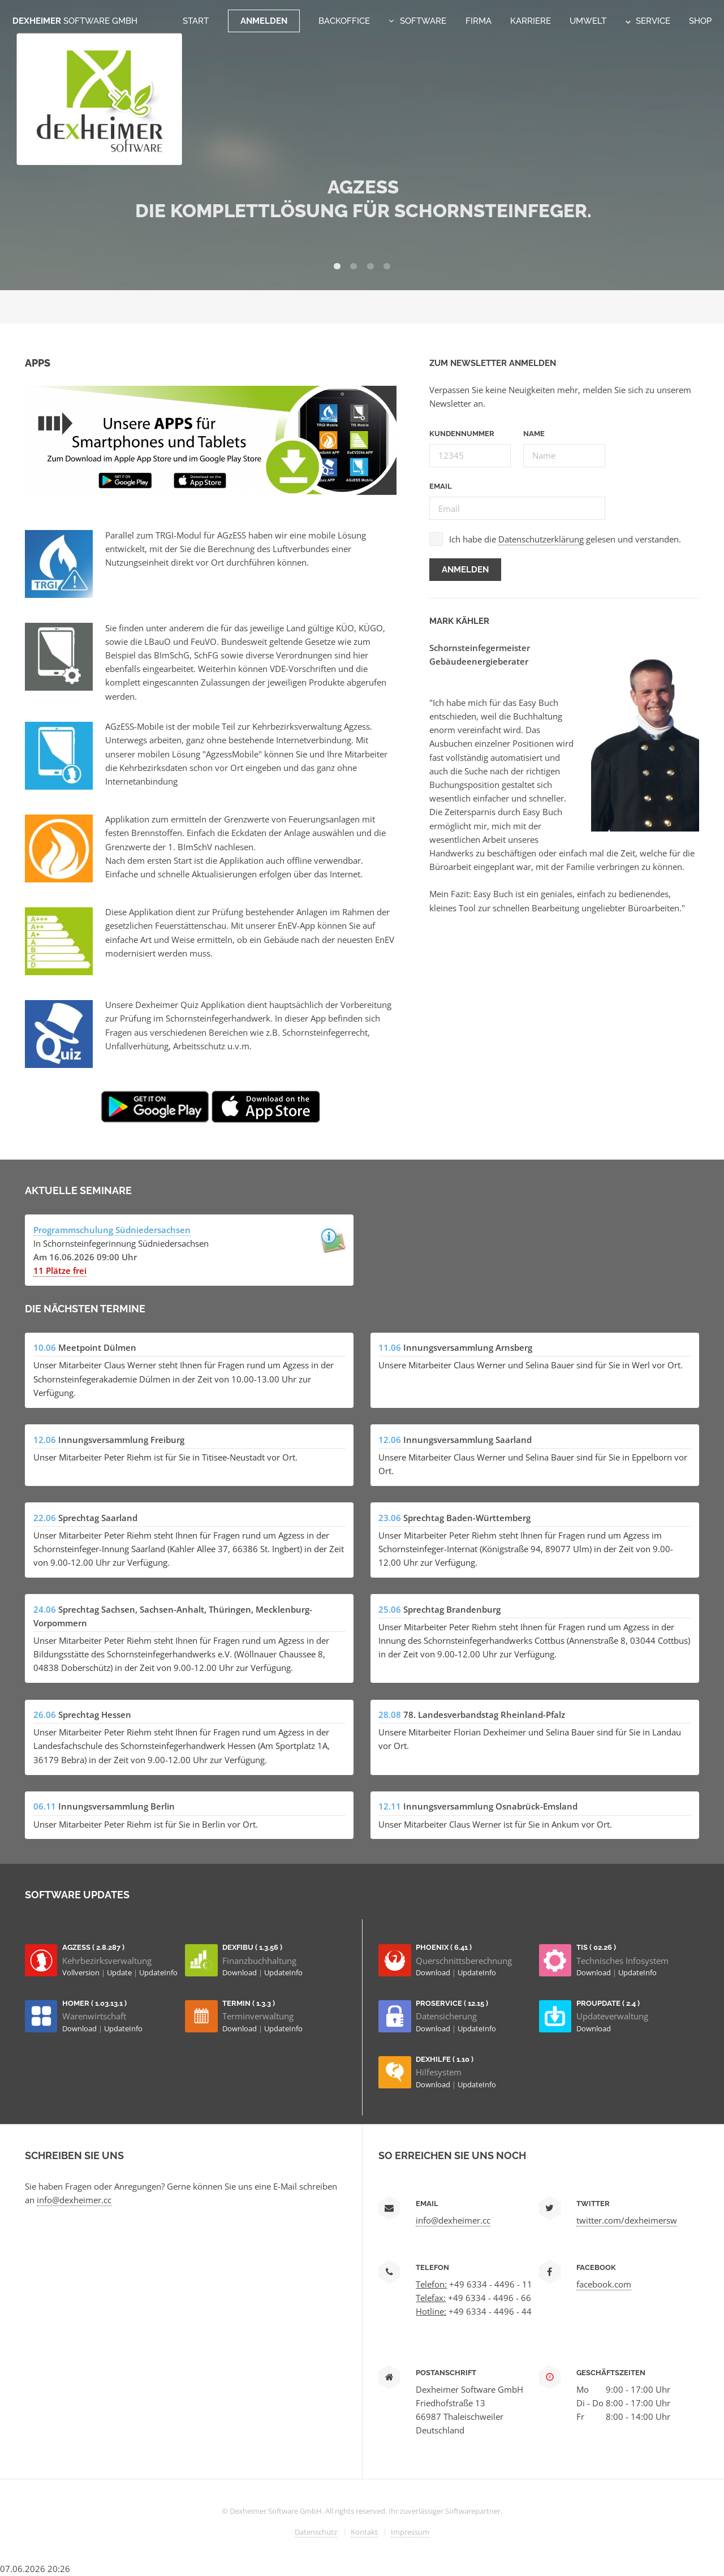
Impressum (410, 2532)
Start (196, 20)
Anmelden (263, 20)
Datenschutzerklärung (541, 539)
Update (120, 1972)
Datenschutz (316, 2532)
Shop (700, 20)
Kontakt (364, 2532)
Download (240, 1972)
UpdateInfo (158, 1972)
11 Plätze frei (60, 1270)
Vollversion (81, 1972)
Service (648, 20)
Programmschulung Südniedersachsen (112, 1229)
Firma (479, 20)
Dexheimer (74, 20)
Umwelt (588, 20)
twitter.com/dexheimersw (626, 2220)
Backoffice (344, 20)
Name (534, 433)
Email (440, 486)
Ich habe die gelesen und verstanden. (565, 539)
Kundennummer (461, 433)
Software (423, 20)
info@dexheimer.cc (74, 2199)
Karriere (530, 20)
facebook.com (603, 2284)
